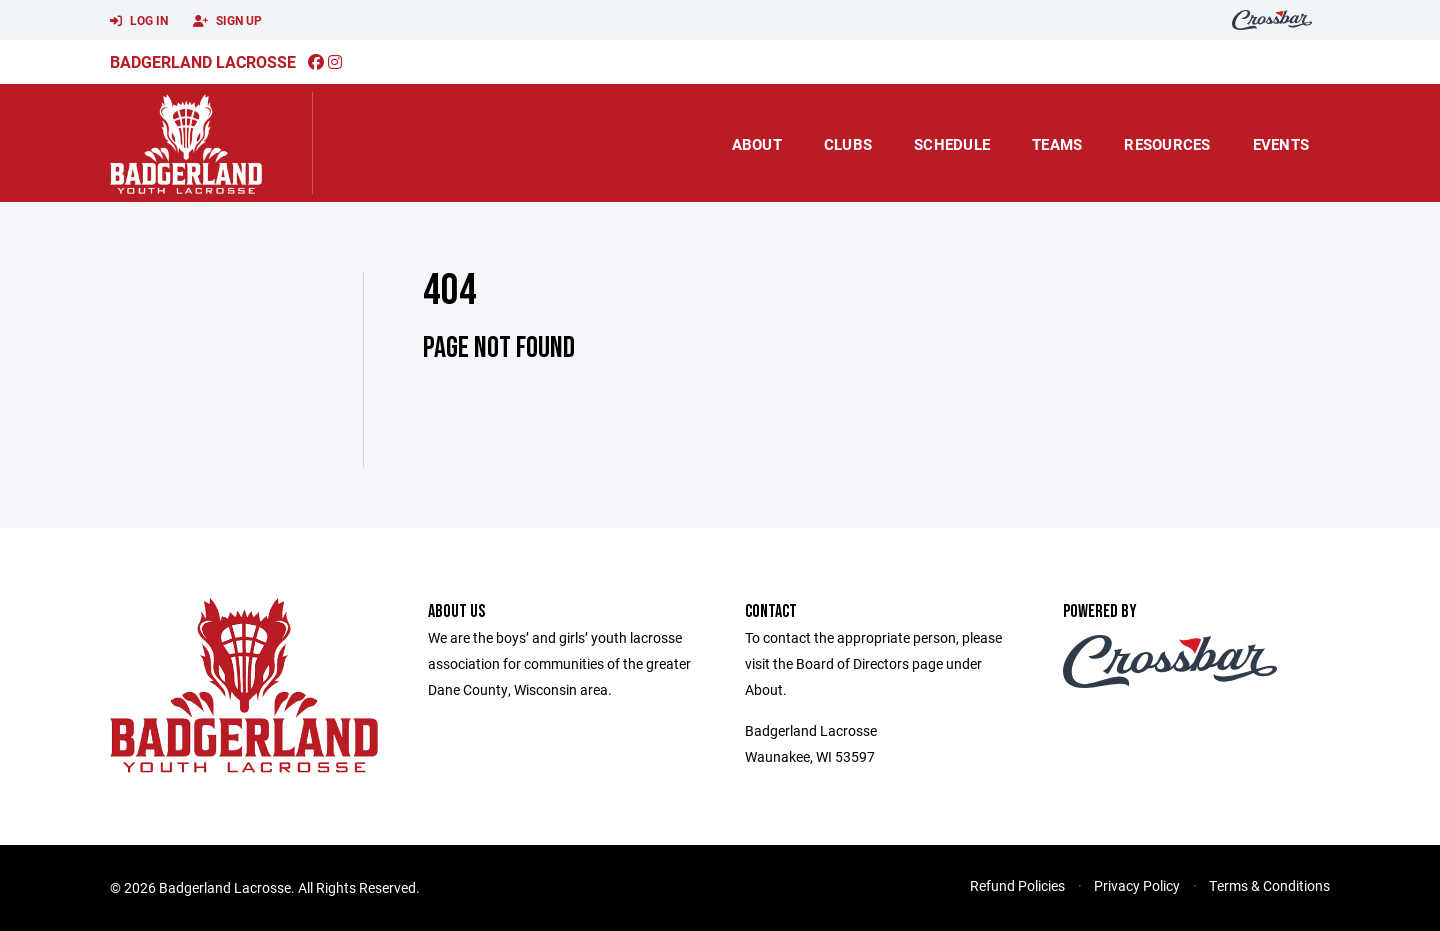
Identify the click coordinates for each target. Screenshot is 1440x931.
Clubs (848, 144)
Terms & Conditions (1269, 885)
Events (1281, 144)
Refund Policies (1017, 885)
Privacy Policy (1137, 885)
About (757, 144)
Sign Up (227, 21)
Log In (139, 21)
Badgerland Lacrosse (203, 61)
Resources (1167, 144)
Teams (1057, 144)
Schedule (952, 144)
